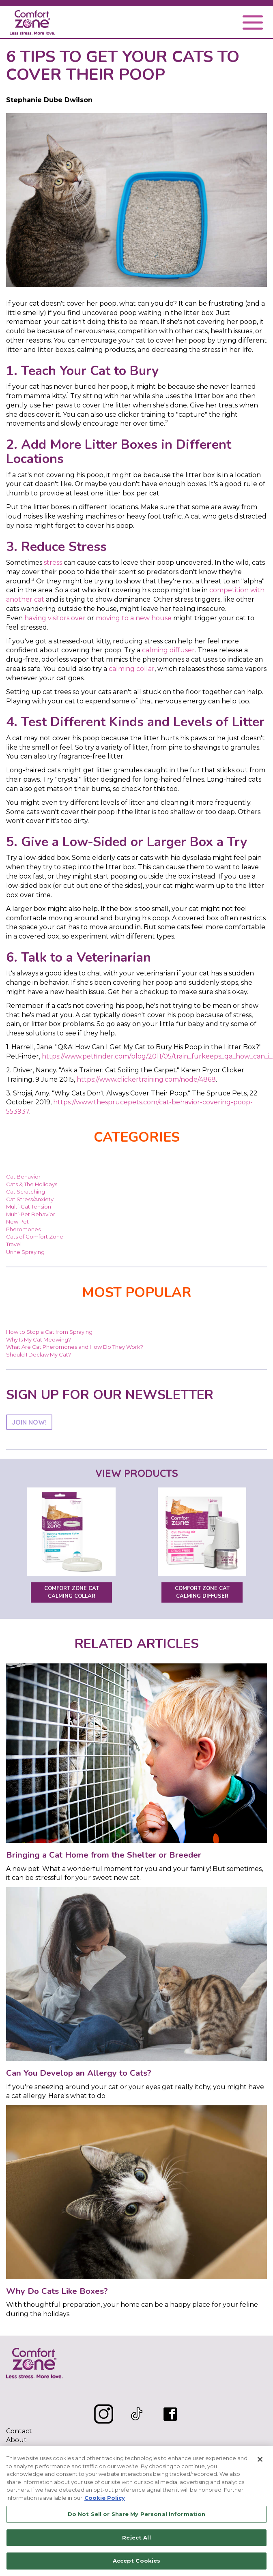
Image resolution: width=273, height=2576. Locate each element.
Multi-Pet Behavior (30, 1214)
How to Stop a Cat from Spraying (49, 1332)
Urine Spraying (25, 1252)
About (16, 2440)
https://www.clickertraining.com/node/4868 (146, 1079)
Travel (13, 1244)
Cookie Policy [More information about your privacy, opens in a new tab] (104, 2498)
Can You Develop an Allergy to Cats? (78, 2073)
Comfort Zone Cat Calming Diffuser (202, 1592)
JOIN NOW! (29, 1422)
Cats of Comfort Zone (34, 1236)
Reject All (136, 2537)
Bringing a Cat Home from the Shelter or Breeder (103, 1854)
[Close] (260, 2459)
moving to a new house (134, 618)
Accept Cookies (137, 2560)
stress (53, 562)
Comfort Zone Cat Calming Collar (71, 1592)
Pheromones (23, 1229)
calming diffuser (168, 650)
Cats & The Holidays (31, 1184)
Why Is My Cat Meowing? (38, 1339)
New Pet (17, 1221)
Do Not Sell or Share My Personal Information (137, 2514)
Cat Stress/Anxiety (30, 1199)
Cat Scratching (25, 1191)
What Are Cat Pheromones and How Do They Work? (74, 1347)
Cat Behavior (23, 1176)
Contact (19, 2431)
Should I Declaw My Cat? (38, 1354)
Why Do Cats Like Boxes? (57, 2291)
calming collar (132, 669)
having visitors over (55, 618)
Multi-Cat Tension (28, 1206)
